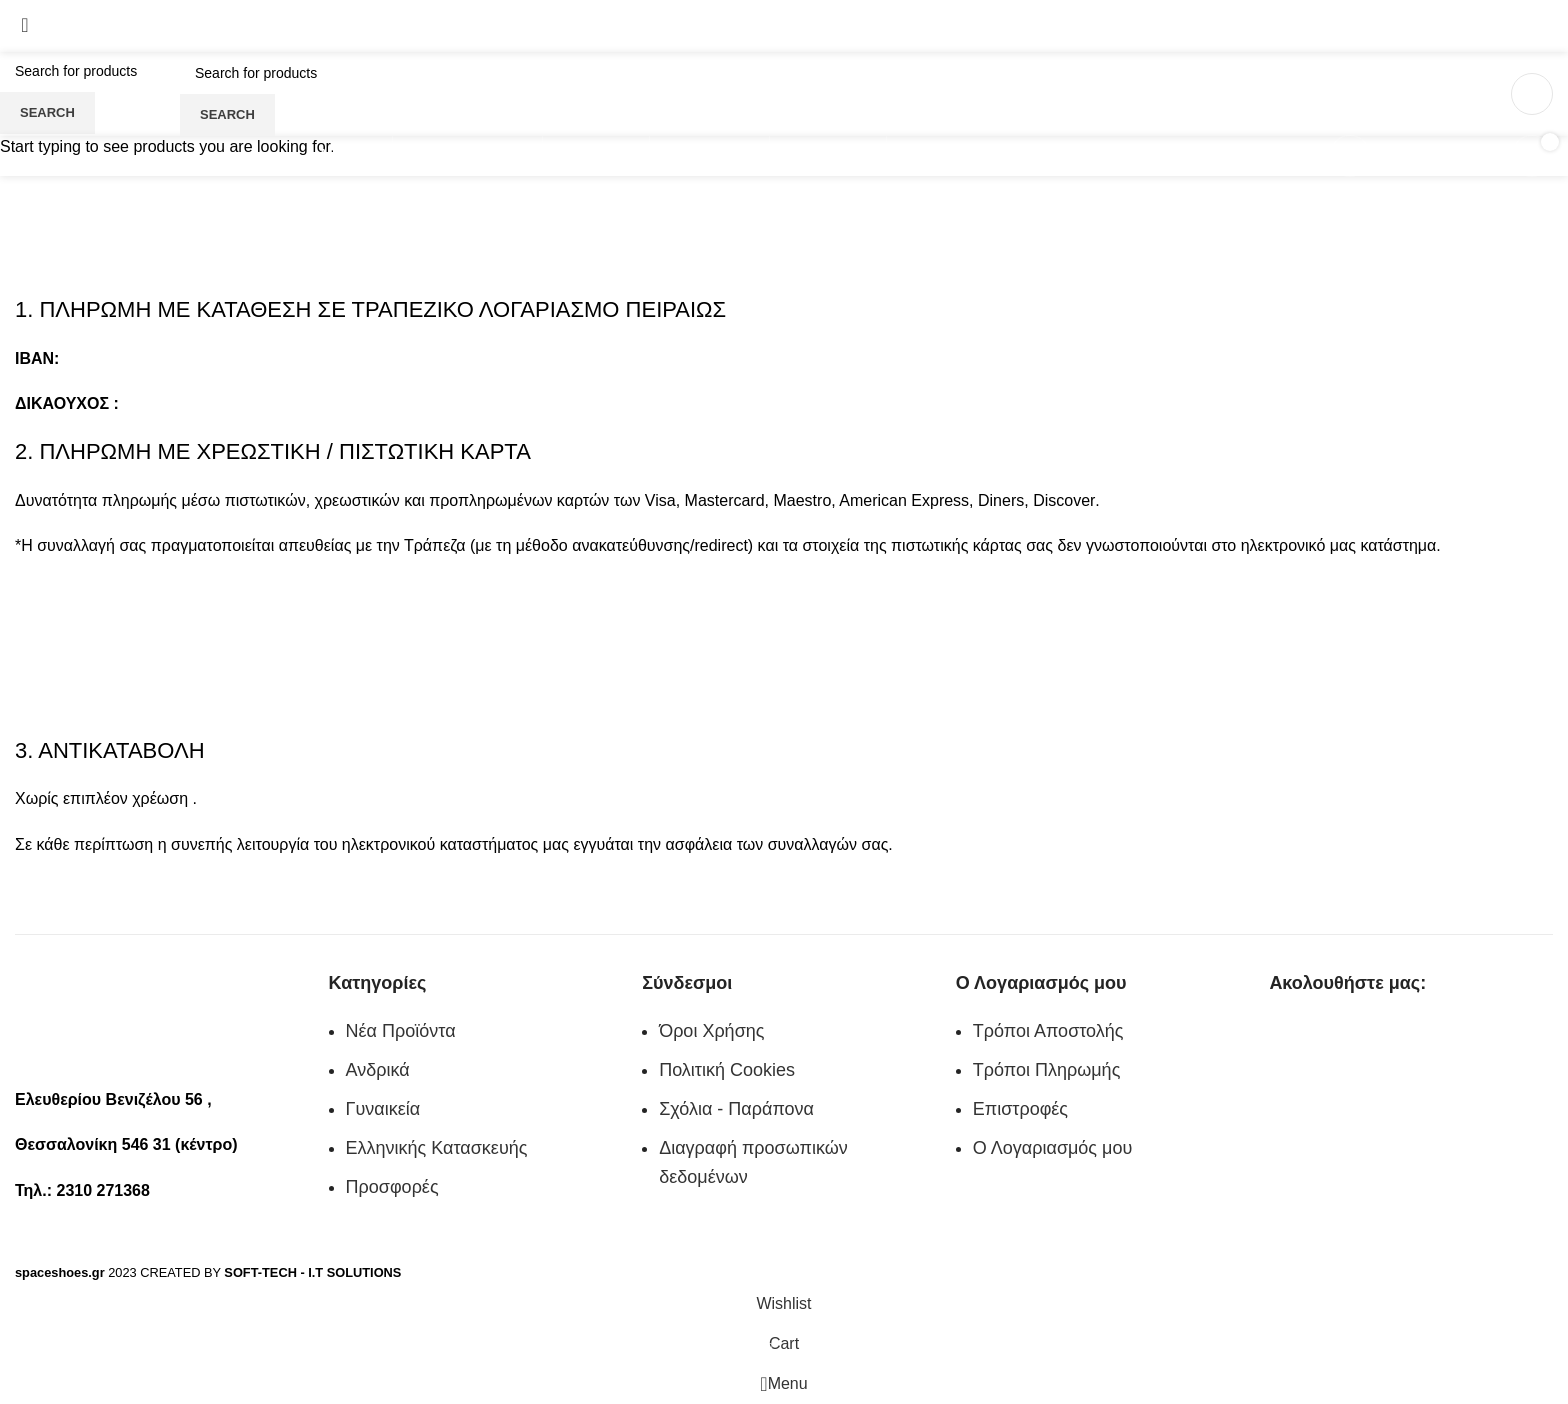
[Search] (332, 73)
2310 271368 (55, 38)
